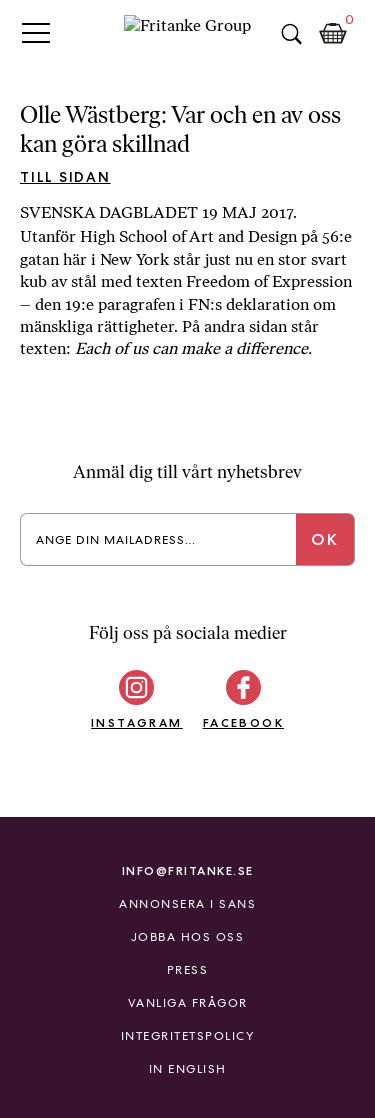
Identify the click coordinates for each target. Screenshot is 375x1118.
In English (188, 1069)
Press (188, 970)
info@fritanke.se (188, 870)
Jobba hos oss (188, 937)
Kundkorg (333, 34)
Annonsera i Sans (187, 904)
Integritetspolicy (188, 1036)
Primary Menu (36, 32)
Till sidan (65, 177)
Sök (291, 34)
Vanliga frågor (188, 1003)
